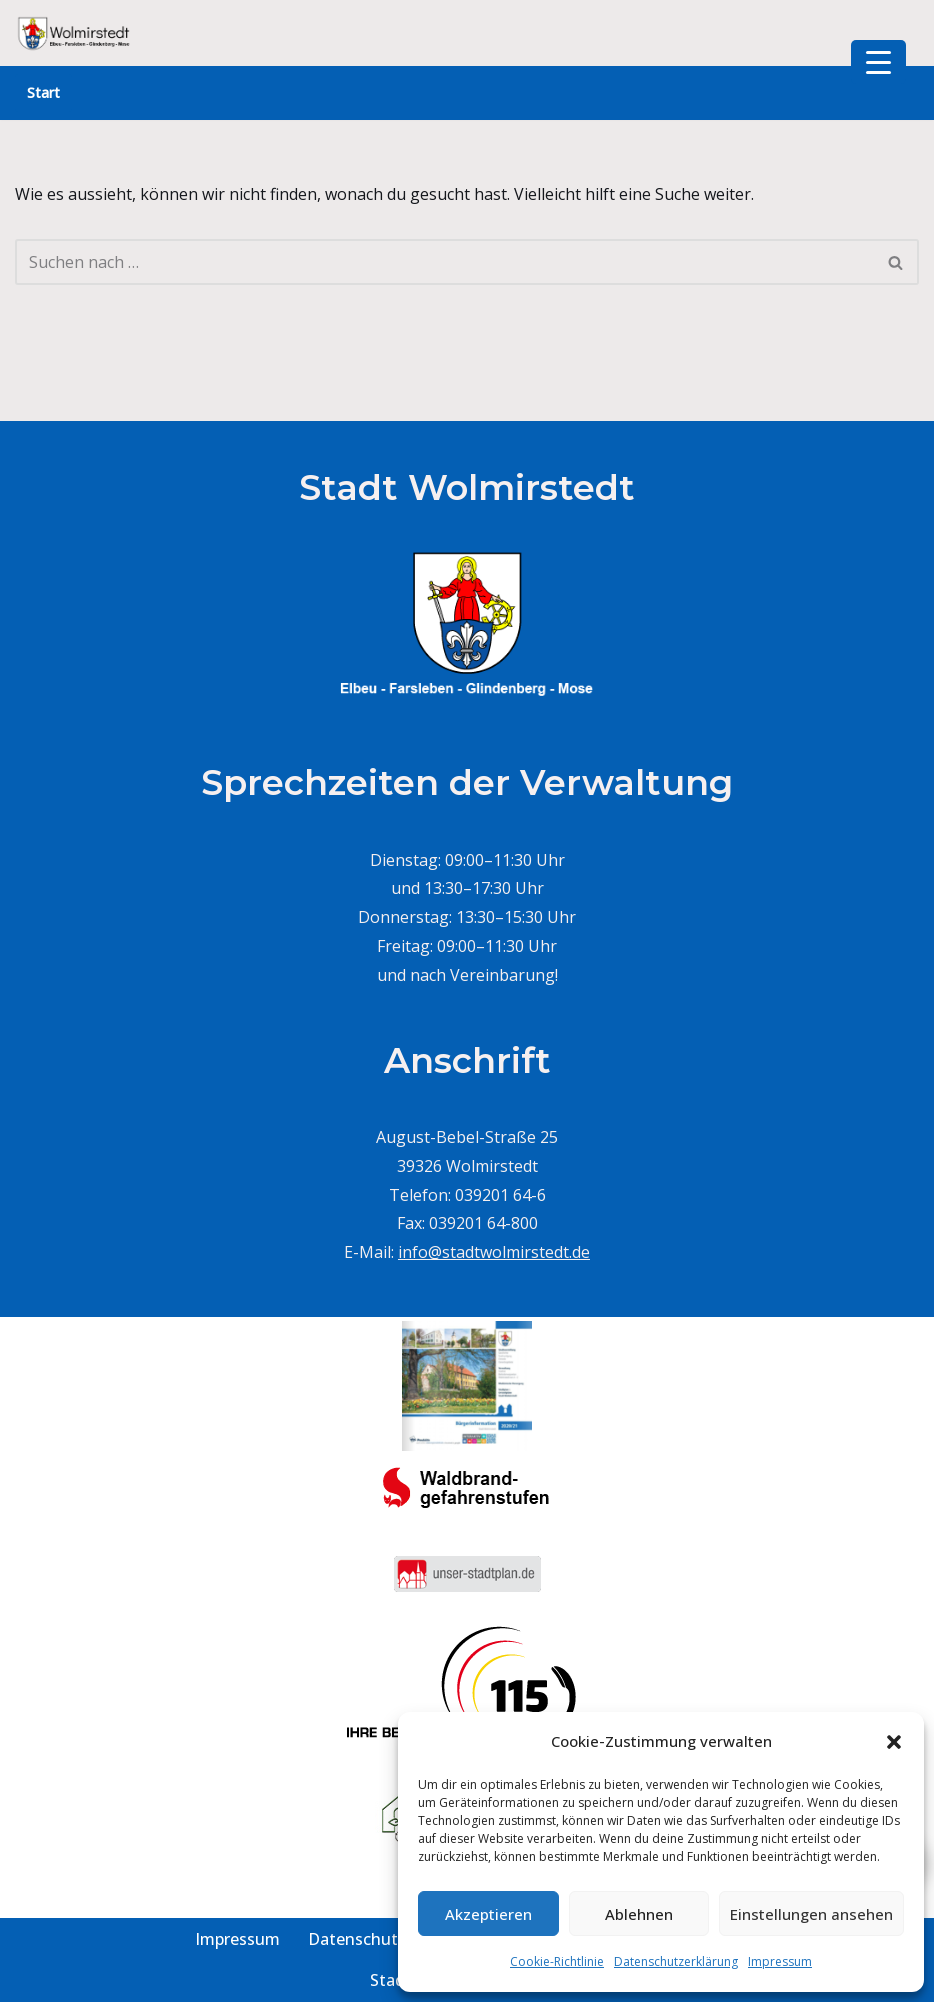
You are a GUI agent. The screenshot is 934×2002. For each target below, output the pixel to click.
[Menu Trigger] (878, 62)
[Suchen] (444, 262)
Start (43, 92)
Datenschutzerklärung (676, 1961)
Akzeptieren (488, 1914)
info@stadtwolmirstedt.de (494, 1252)
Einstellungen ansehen (811, 1914)
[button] (894, 1742)
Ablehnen (639, 1914)
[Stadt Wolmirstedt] (75, 33)
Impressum (780, 1961)
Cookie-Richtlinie (557, 1961)
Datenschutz (357, 1939)
